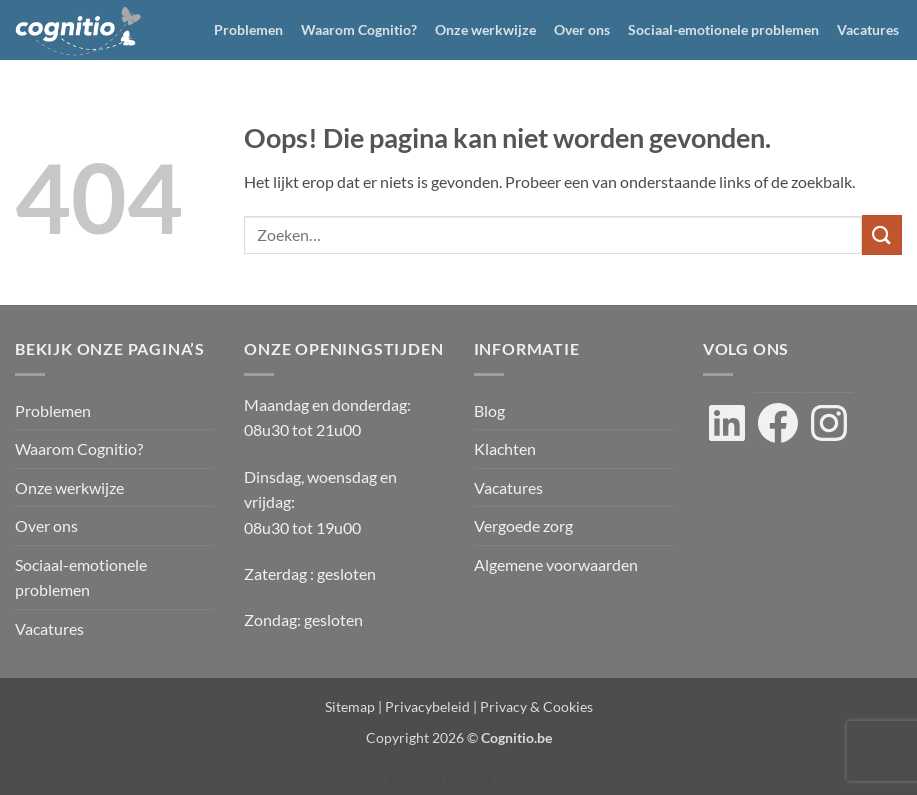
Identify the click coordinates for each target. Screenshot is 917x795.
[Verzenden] (882, 234)
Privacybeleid (427, 706)
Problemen (248, 29)
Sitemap (350, 706)
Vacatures (868, 29)
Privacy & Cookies (536, 706)
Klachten (505, 448)
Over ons (582, 29)
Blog (489, 410)
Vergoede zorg (523, 525)
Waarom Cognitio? (359, 29)
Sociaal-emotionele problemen (723, 29)
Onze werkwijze (485, 29)
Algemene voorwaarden (556, 564)
